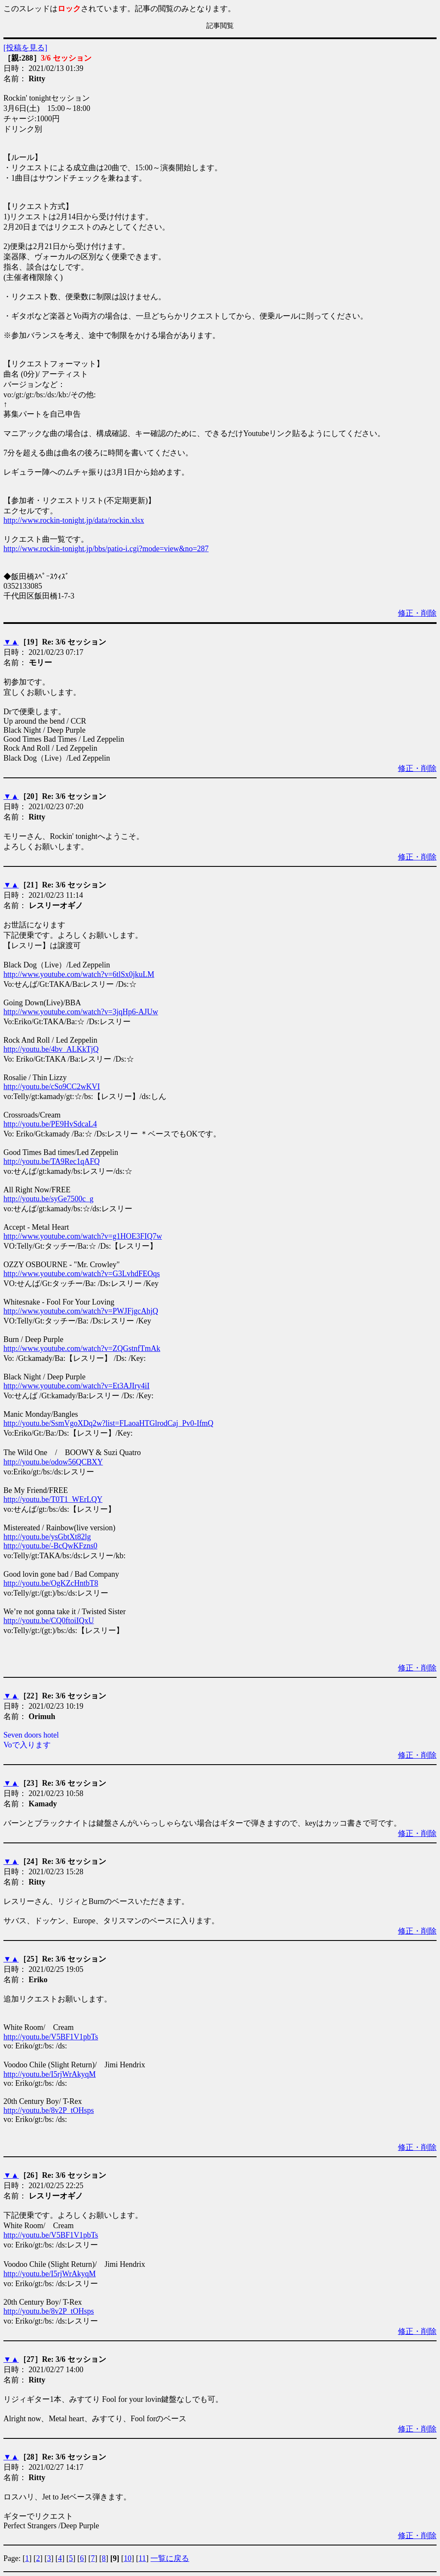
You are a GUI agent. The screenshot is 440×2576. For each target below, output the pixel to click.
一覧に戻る (169, 2558)
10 (127, 2558)
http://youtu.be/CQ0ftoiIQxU (48, 1620)
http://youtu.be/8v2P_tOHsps (48, 2110)
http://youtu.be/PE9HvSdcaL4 (50, 1124)
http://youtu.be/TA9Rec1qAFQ (51, 1161)
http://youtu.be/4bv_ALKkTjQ (50, 1049)
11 (142, 2558)
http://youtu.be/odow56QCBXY (53, 1462)
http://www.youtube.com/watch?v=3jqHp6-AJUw (80, 1011)
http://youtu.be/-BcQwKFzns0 (50, 1545)
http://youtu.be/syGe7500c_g (48, 1198)
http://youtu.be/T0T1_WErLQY (52, 1499)
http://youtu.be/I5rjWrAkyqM (49, 2074)
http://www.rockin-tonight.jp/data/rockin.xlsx (73, 520)
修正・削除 (417, 613)
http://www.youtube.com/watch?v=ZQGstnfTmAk (81, 1348)
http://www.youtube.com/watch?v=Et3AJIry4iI (76, 1386)
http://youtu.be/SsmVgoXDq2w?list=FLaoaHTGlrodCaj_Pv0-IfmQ (108, 1423)
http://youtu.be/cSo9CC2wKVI (51, 1086)
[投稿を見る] (25, 47)
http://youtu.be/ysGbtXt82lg (47, 1536)
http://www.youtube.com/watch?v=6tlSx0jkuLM (78, 974)
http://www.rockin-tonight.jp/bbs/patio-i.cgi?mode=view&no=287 (106, 548)
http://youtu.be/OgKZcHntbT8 (50, 1583)
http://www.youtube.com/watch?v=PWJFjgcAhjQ (80, 1311)
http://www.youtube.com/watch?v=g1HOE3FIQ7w (82, 1236)
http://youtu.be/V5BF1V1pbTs (50, 2037)
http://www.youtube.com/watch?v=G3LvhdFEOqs (81, 1273)
